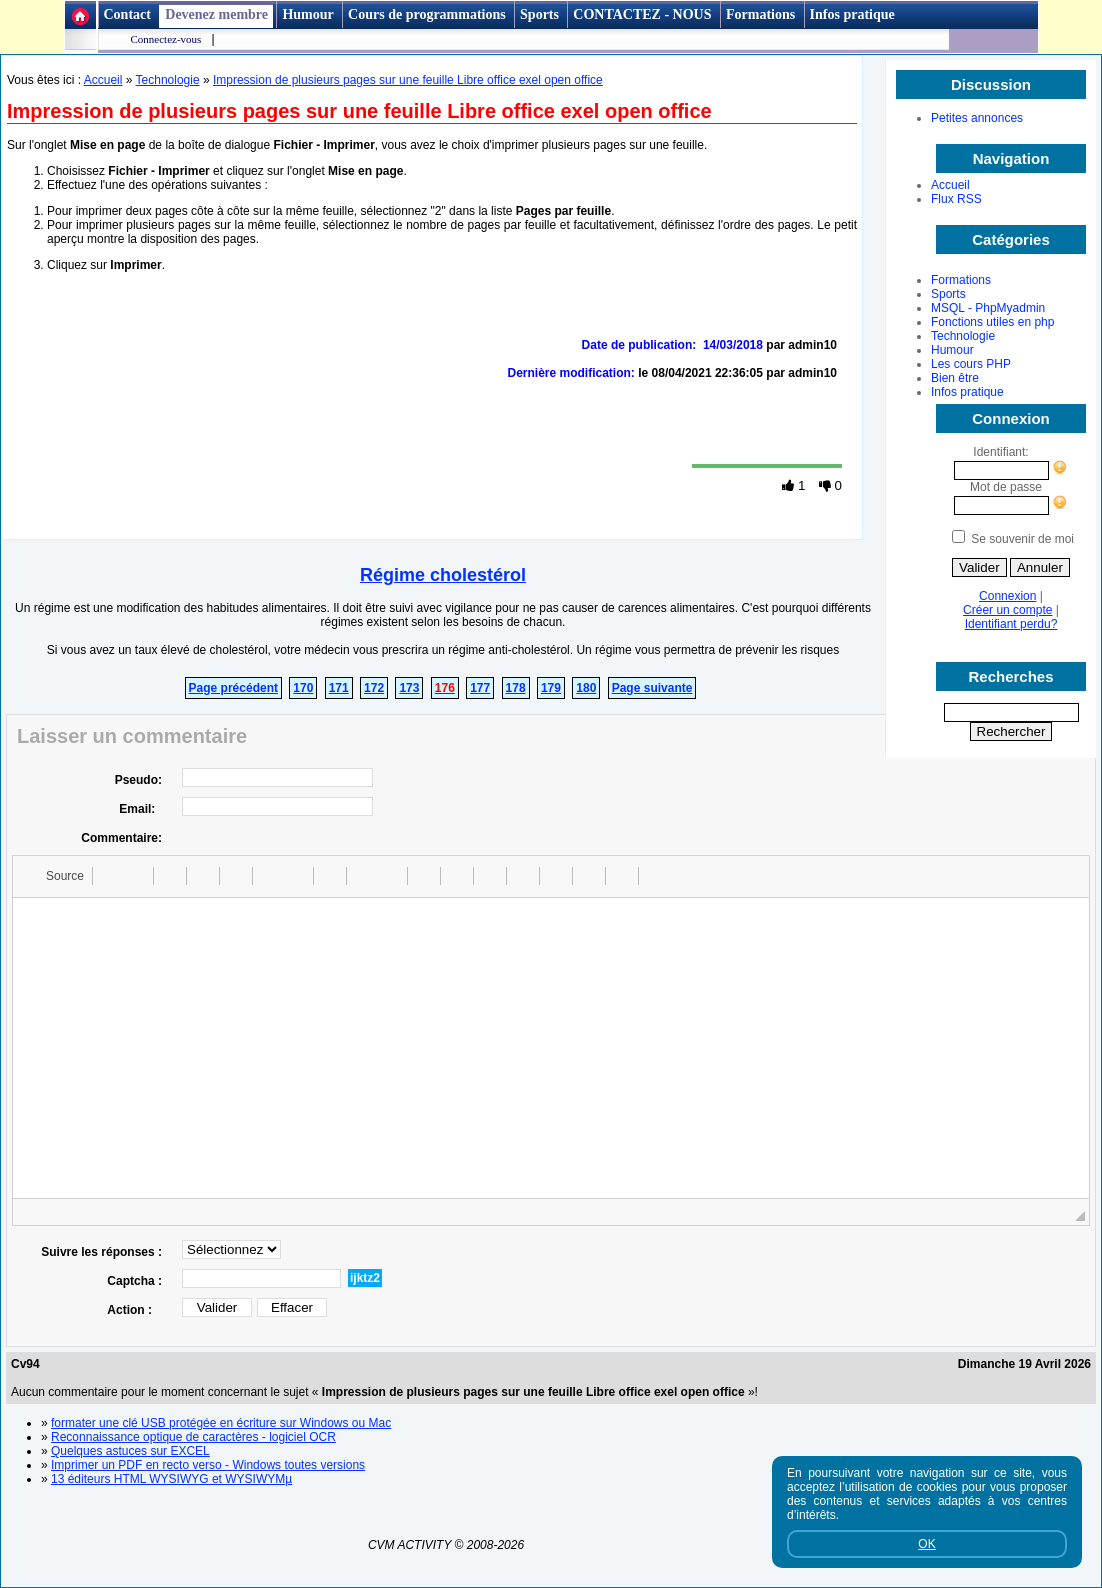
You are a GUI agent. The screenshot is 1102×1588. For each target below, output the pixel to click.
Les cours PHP (971, 364)
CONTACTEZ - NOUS (644, 14)
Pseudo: (138, 780)
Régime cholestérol (443, 575)
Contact (127, 14)
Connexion (1007, 596)
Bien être (955, 378)
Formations (760, 14)
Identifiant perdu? (1011, 624)
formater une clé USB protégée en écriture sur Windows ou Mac (221, 1423)
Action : (134, 1310)
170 (303, 688)
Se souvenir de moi (1022, 539)
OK (926, 1544)
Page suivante (652, 688)
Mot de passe (1011, 487)
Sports (539, 14)
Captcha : (134, 1281)
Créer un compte (1007, 610)
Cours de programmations (427, 14)
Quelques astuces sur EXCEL (130, 1451)
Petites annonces (977, 118)
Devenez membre (216, 14)
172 (374, 688)
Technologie (963, 336)
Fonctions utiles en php (992, 322)
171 (339, 688)
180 (586, 688)
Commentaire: (121, 838)
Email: (140, 809)
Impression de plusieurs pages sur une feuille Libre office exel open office (408, 80)
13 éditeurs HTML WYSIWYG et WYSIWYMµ (171, 1479)
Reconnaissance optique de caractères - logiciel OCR (193, 1437)
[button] (55, 876)
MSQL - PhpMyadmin (988, 308)
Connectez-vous (166, 39)
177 (480, 688)
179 (551, 688)
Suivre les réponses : (101, 1252)
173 (409, 688)
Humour (307, 14)
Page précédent (233, 688)
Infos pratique (852, 14)
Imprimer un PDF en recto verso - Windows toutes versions (208, 1465)
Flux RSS (956, 199)
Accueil (950, 185)
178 (516, 688)
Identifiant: (1000, 452)
